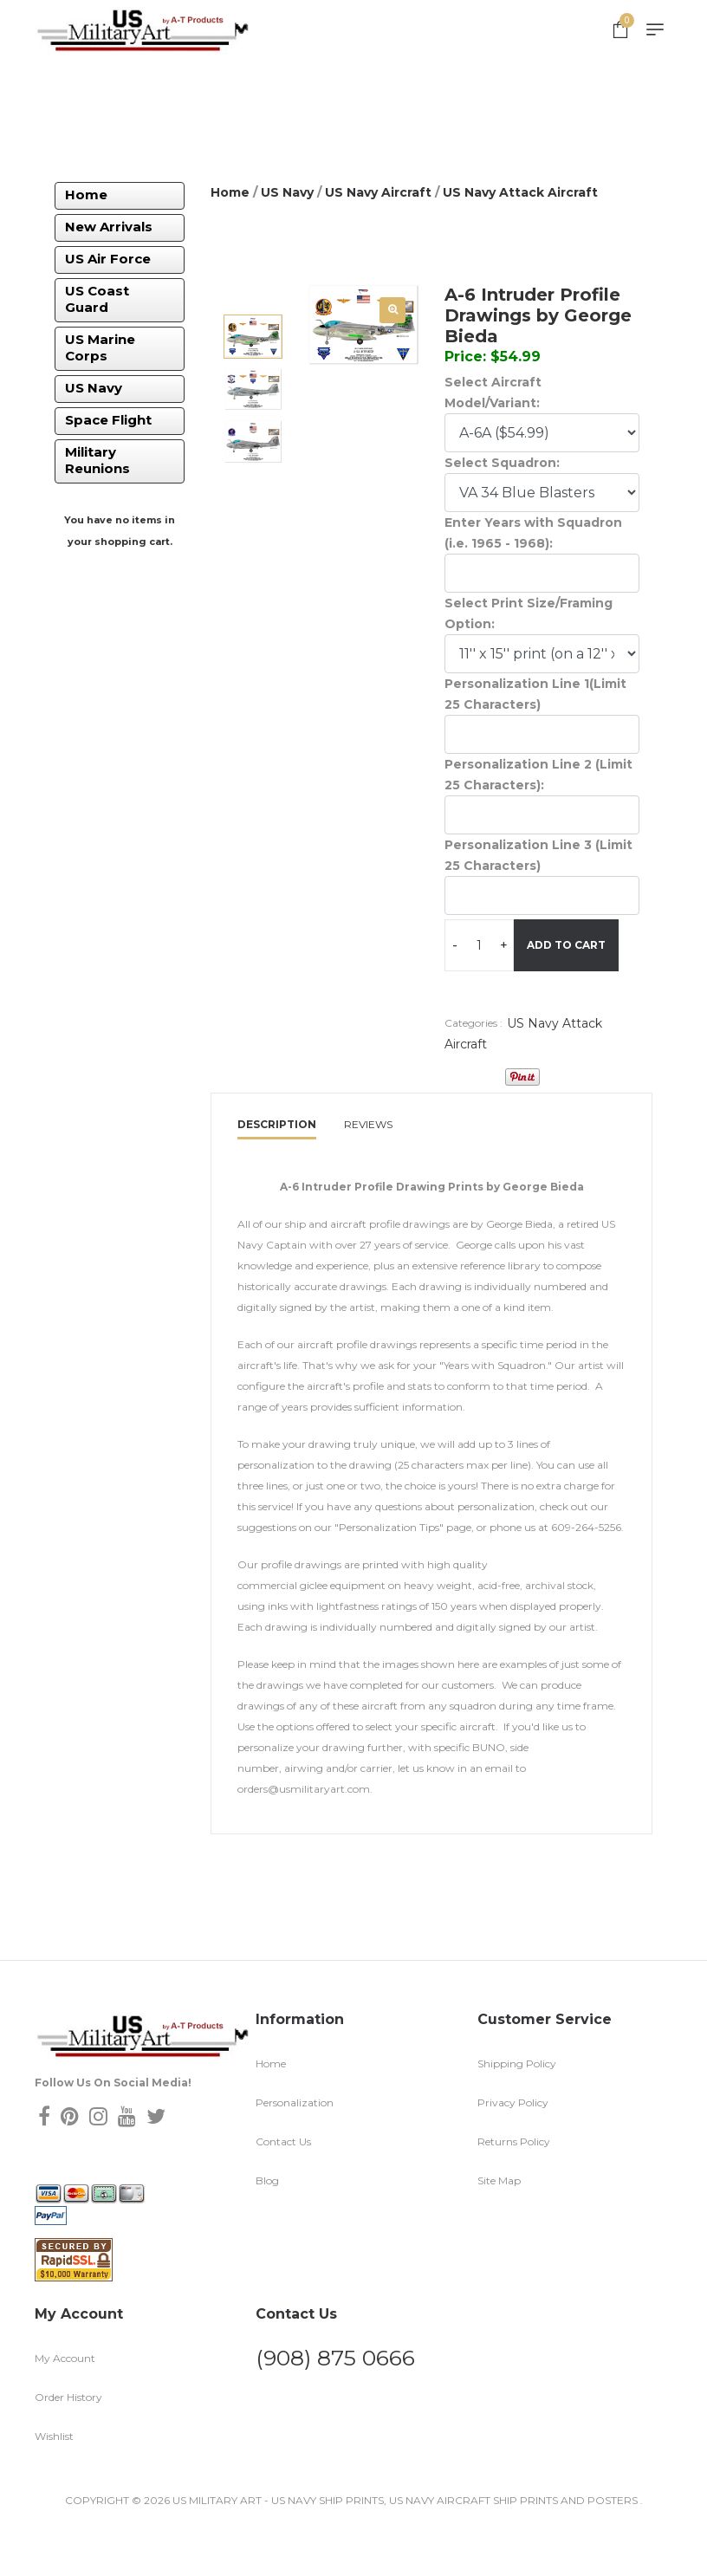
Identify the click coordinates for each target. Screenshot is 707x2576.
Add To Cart (510, 1003)
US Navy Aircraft (378, 192)
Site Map (499, 2232)
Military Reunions (97, 460)
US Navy (93, 388)
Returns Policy (513, 2193)
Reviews (368, 1177)
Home (86, 194)
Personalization (295, 2154)
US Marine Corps (100, 347)
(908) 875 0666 (335, 2410)
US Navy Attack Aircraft (520, 192)
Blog (267, 2232)
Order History (68, 2449)
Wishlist (54, 2488)
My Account (65, 2410)
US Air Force (108, 258)
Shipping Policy (516, 2115)
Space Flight (108, 420)
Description (276, 1177)
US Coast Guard (97, 298)
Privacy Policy (512, 2154)
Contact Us (283, 2193)
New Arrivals (108, 226)
